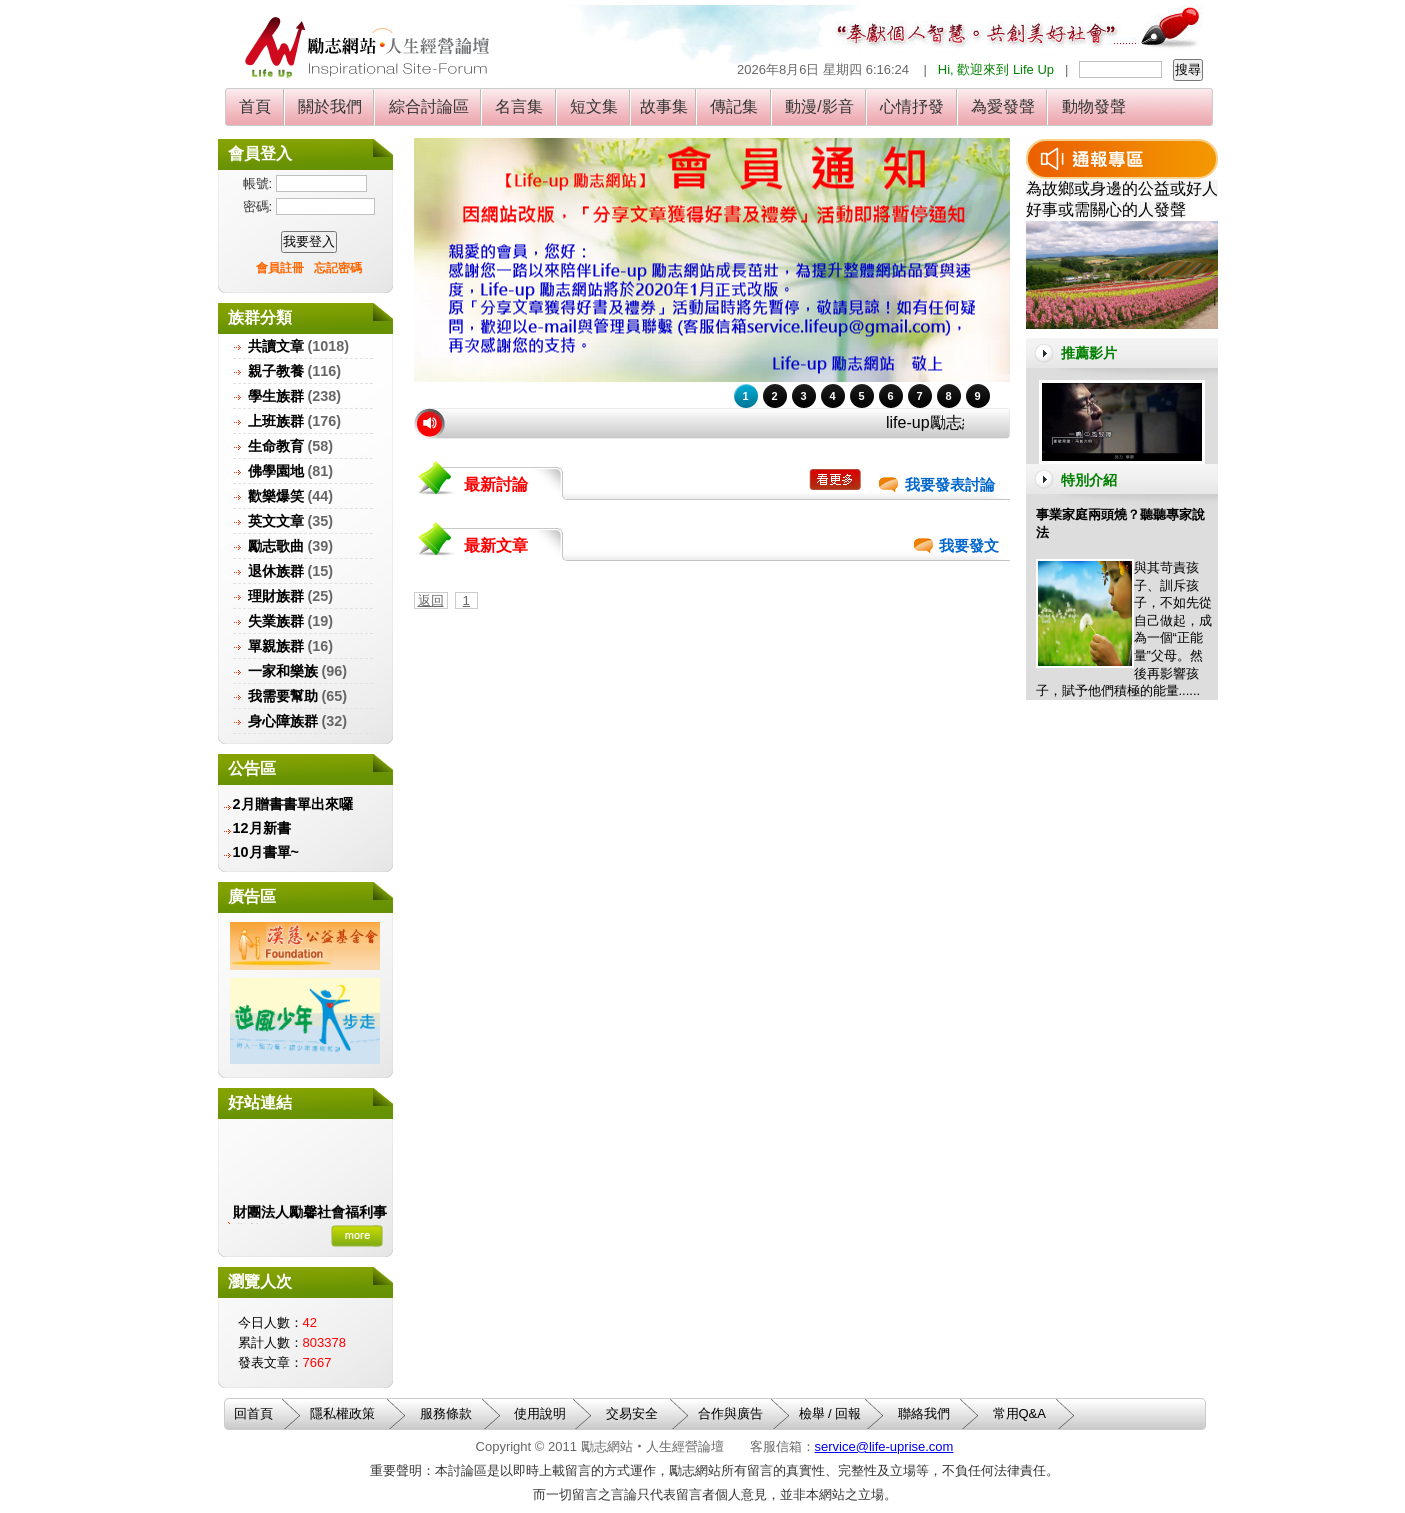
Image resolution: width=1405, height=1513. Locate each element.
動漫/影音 (819, 106)
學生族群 (276, 396)
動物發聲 (1093, 106)
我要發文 (969, 546)
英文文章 (276, 521)
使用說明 (540, 1413)
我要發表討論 (950, 485)
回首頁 (253, 1413)
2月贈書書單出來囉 (293, 804)
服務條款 (446, 1413)
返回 (431, 600)
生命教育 (276, 446)
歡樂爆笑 (276, 496)
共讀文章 (276, 346)
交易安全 (632, 1413)
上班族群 (276, 421)
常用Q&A (1019, 1413)
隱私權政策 (342, 1413)
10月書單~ (266, 852)
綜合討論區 (428, 106)
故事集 (664, 106)
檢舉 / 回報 (830, 1413)
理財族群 (276, 596)
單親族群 (276, 646)
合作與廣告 (730, 1413)
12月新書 (262, 828)
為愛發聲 (1003, 106)
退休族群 (276, 571)
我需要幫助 (283, 696)
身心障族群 (283, 721)
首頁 (255, 106)
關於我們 (330, 106)
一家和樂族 (283, 671)
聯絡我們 (924, 1413)
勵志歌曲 (276, 546)
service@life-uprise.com (884, 1446)
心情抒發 (912, 106)
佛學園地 (276, 471)
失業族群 (276, 621)
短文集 (594, 106)
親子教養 (276, 371)
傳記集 (734, 106)
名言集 (519, 106)
